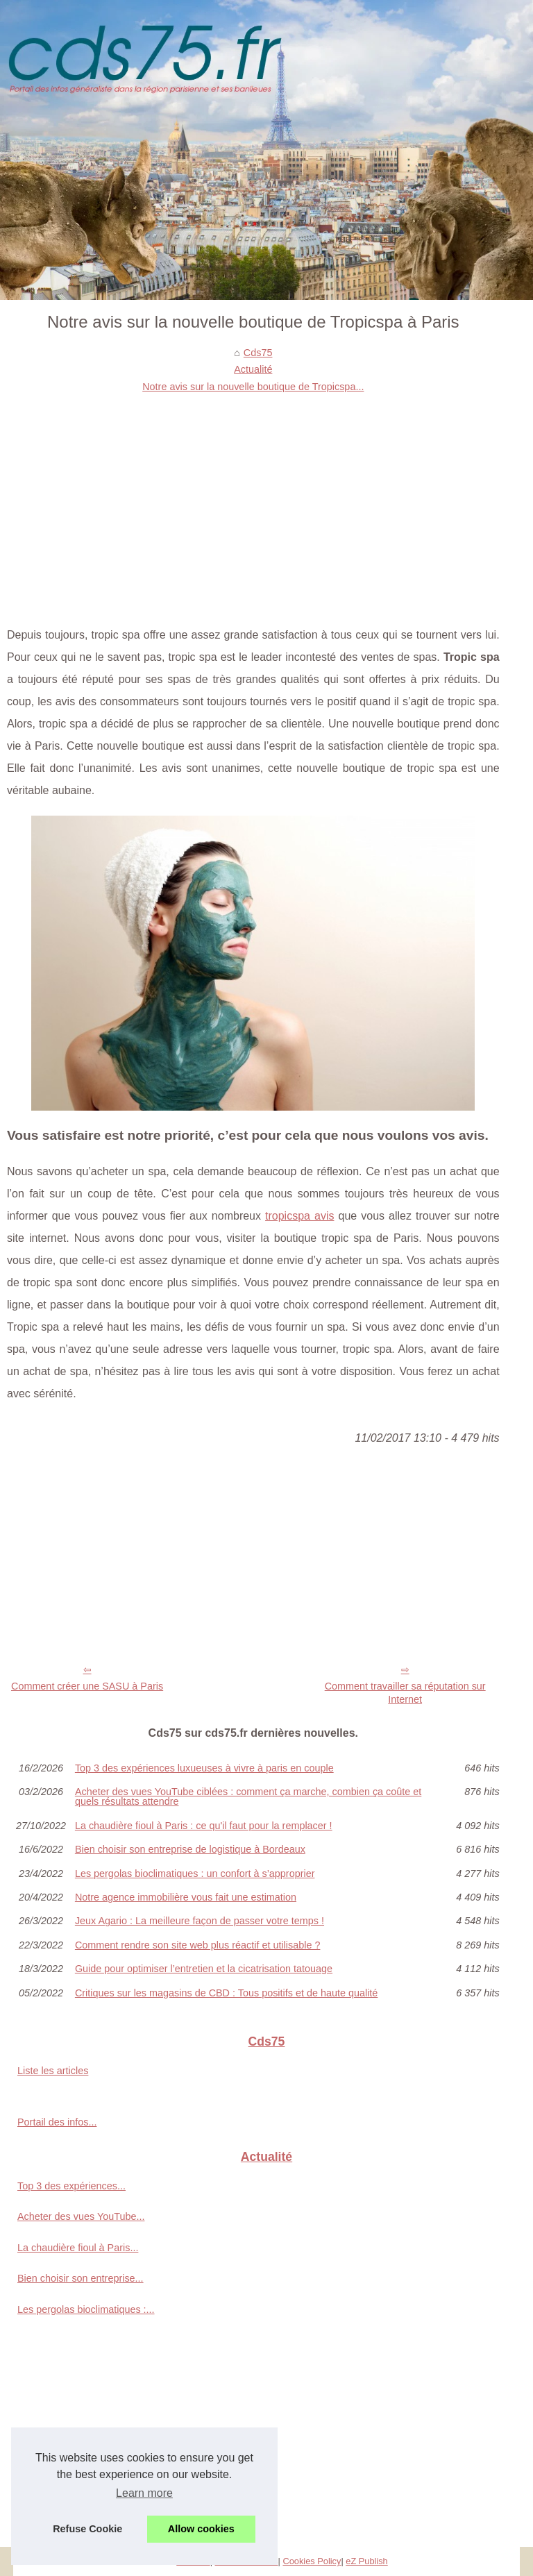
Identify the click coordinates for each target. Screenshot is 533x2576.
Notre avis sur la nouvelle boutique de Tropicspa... (253, 386)
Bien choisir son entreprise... (80, 2278)
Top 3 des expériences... (71, 2185)
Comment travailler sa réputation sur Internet (405, 1693)
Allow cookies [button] (201, 2528)
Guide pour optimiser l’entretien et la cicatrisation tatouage (203, 1968)
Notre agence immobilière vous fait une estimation (185, 1897)
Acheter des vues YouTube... (80, 2216)
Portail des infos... (56, 2122)
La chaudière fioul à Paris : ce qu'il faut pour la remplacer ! (203, 1825)
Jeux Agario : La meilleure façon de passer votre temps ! (199, 1921)
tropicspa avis (299, 1216)
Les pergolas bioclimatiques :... (86, 2309)
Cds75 (258, 352)
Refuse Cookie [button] (87, 2528)
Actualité (253, 369)
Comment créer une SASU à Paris (87, 1686)
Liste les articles (52, 2070)
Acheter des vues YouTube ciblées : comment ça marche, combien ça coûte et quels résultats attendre (248, 1797)
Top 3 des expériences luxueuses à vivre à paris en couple (204, 1768)
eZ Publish (366, 2561)
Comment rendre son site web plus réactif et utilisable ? (198, 1945)
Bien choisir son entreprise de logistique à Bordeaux (190, 1849)
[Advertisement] (253, 499)
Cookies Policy (311, 2561)
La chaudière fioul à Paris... (77, 2247)
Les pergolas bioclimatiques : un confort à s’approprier (195, 1873)
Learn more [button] (144, 2493)
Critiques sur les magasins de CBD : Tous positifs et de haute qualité (226, 1993)
